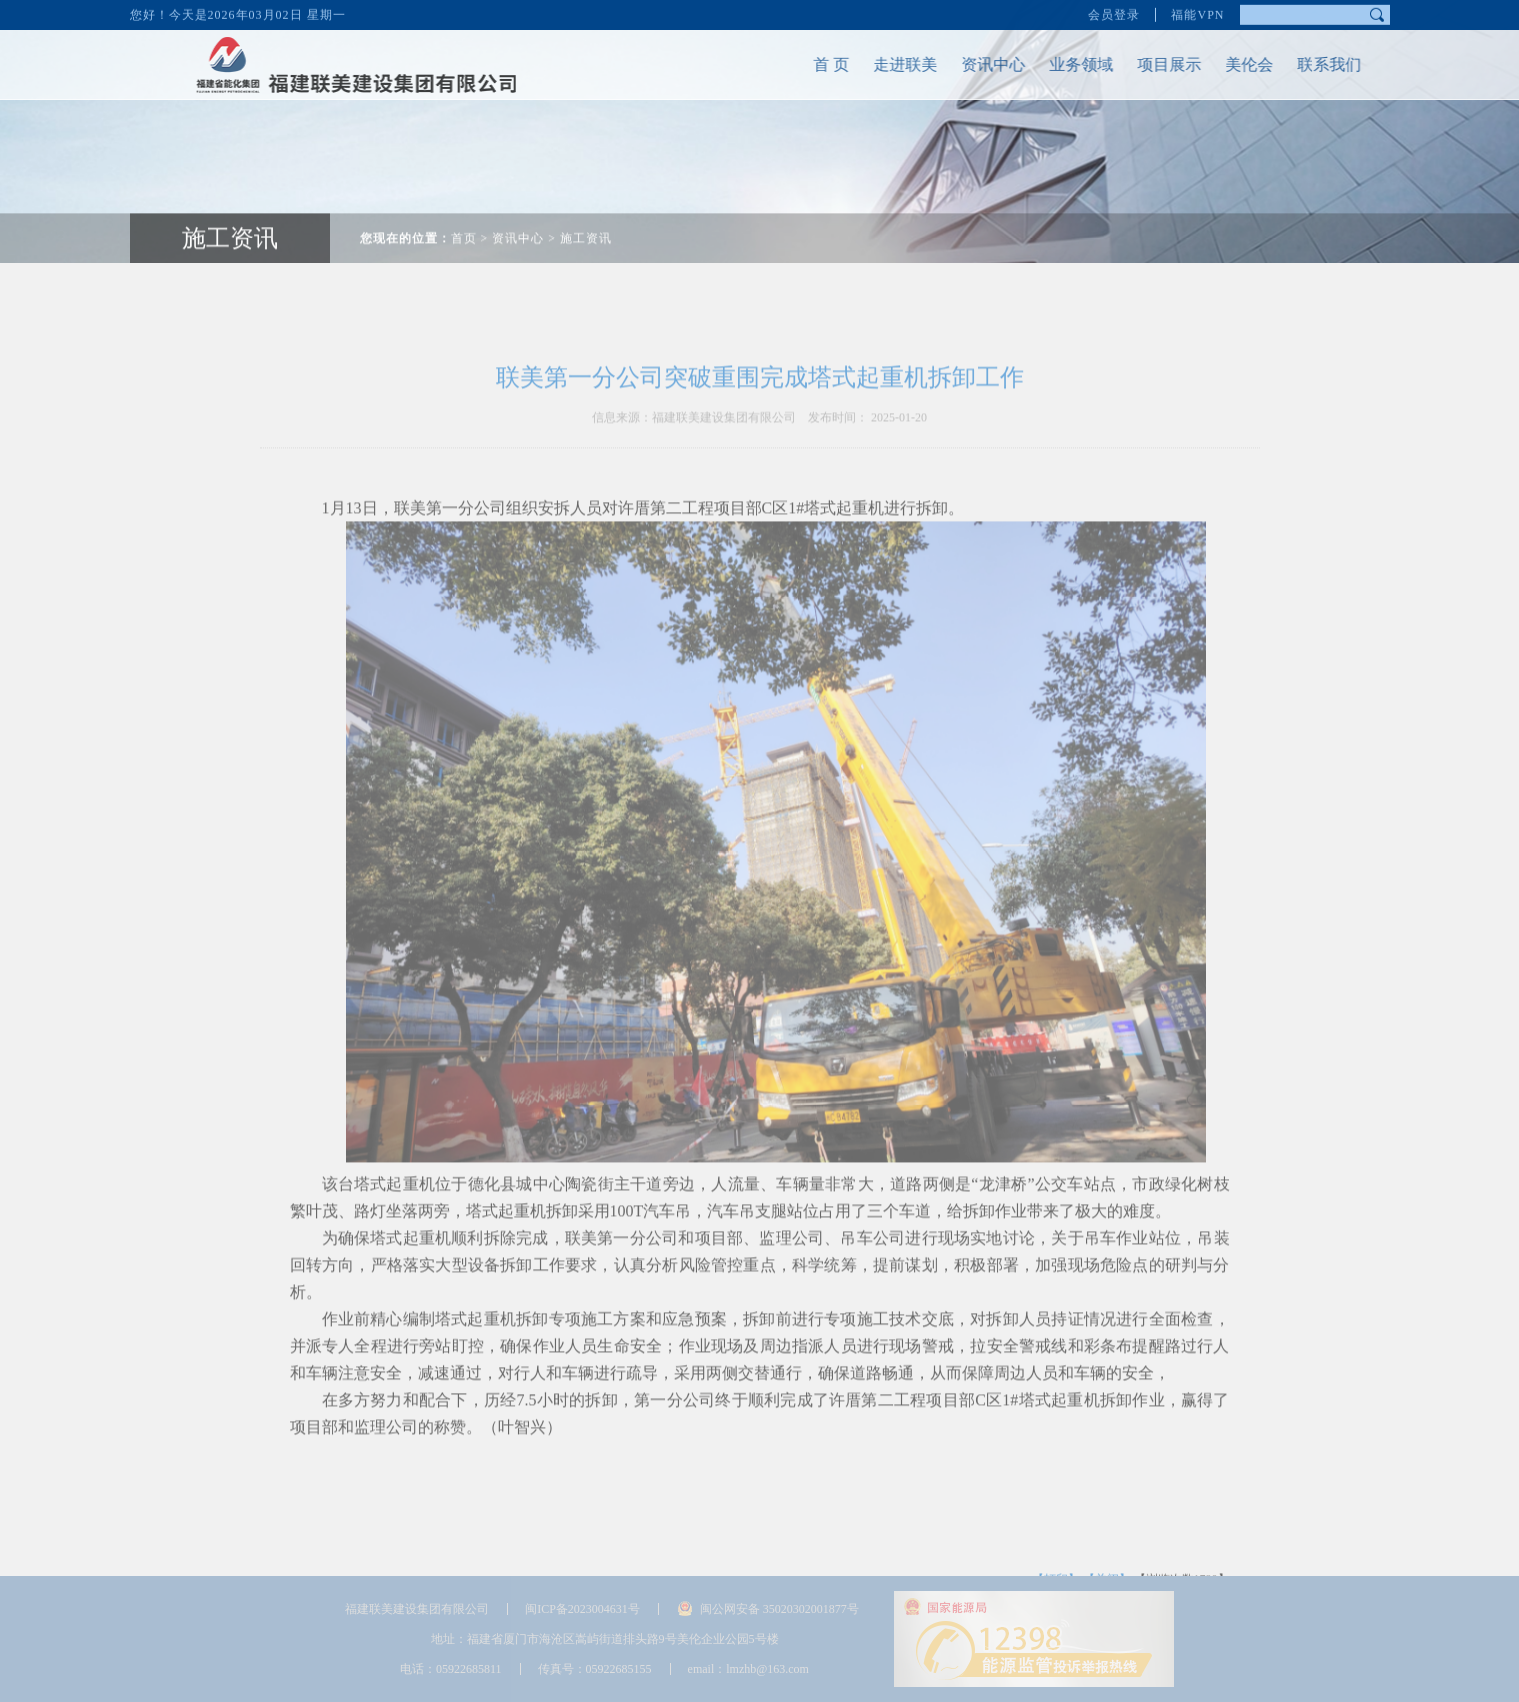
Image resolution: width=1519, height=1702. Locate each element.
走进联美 (887, 64)
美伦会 (1231, 64)
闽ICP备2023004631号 (582, 1609)
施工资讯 (586, 221)
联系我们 (1311, 64)
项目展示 (1151, 64)
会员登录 (1114, 12)
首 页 (813, 64)
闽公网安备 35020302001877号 (779, 1609)
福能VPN (1197, 12)
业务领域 (1063, 64)
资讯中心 (975, 64)
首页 (464, 221)
